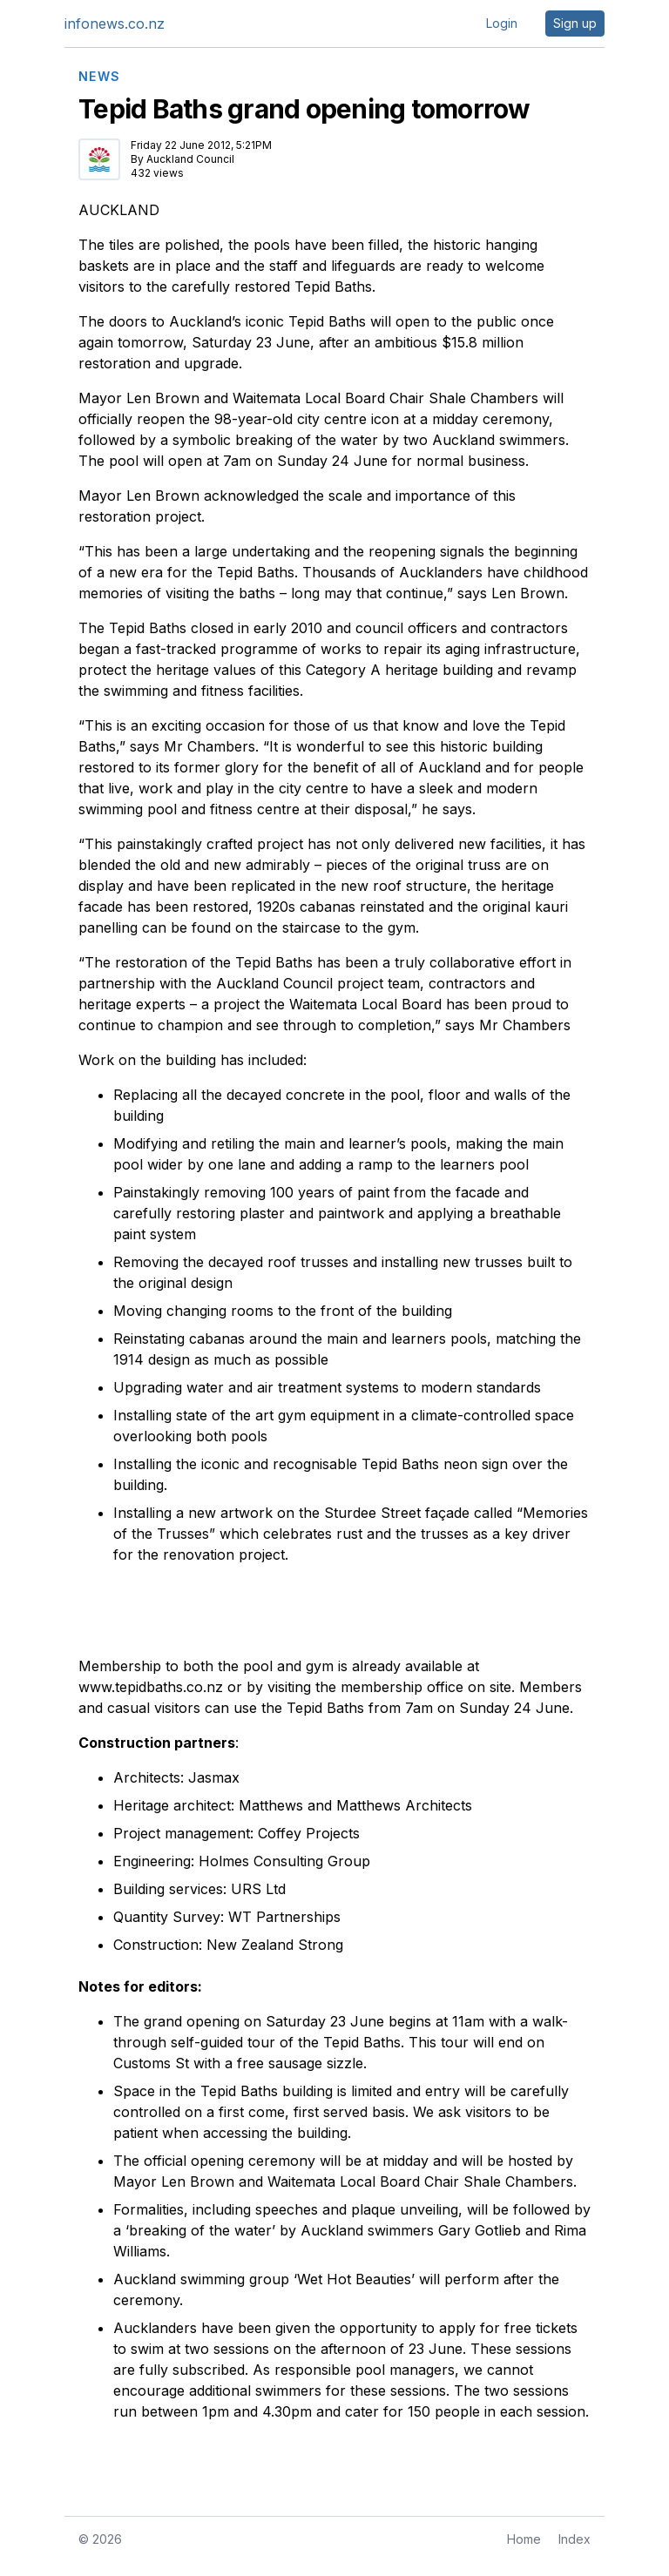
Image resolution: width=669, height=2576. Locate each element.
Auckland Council (190, 158)
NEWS (99, 77)
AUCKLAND (118, 210)
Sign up (575, 23)
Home (524, 2539)
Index (574, 2539)
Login (501, 23)
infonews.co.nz (114, 23)
